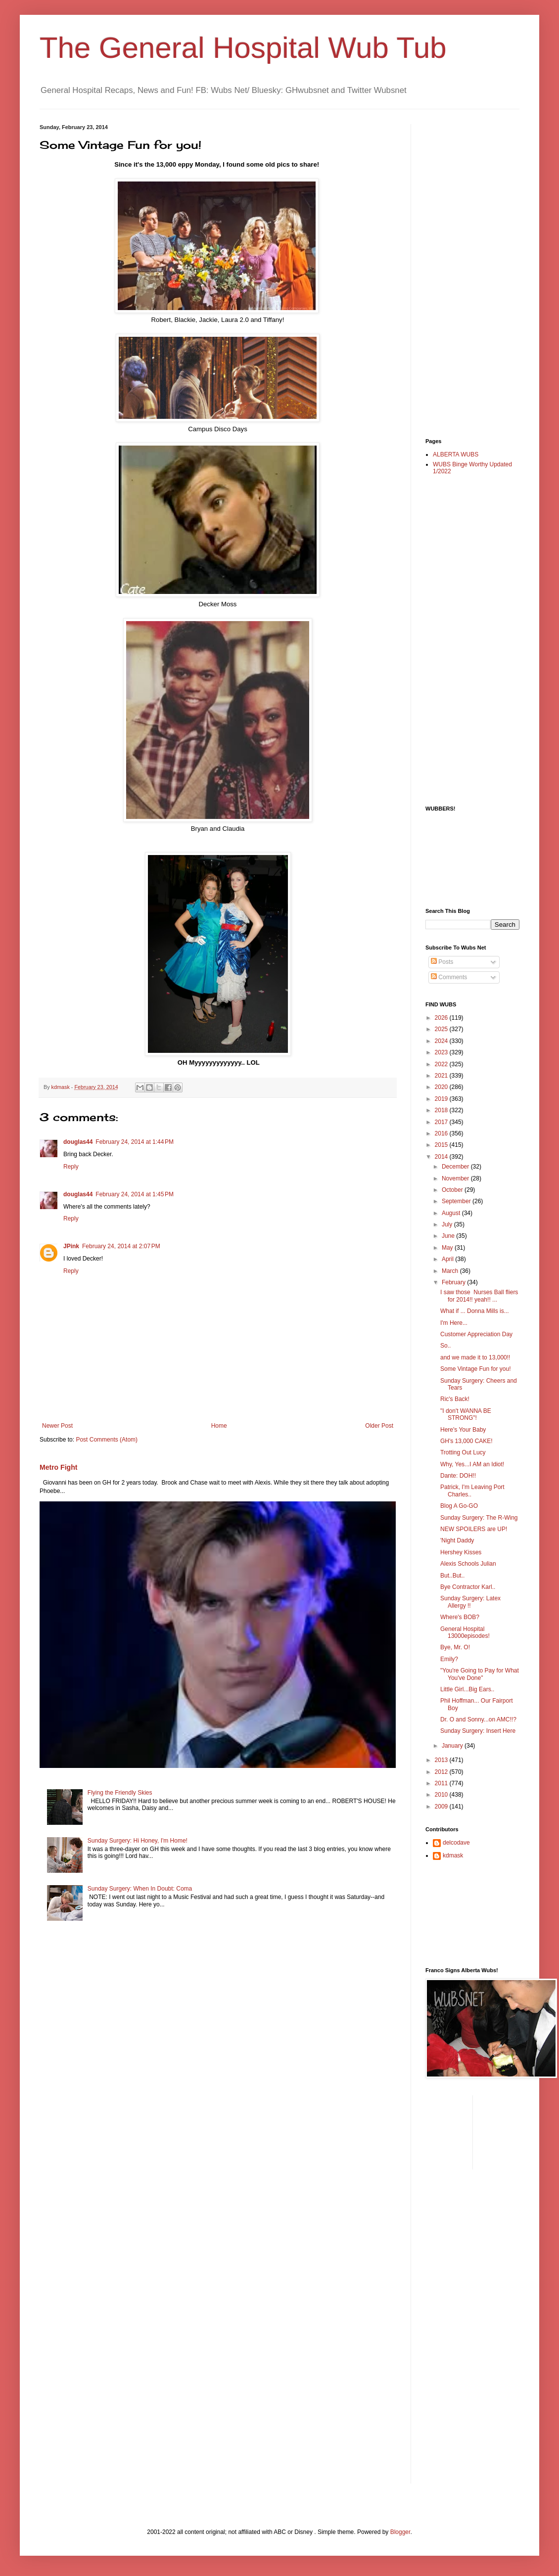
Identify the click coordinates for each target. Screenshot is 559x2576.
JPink (71, 1246)
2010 (442, 1794)
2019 (442, 1098)
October (453, 1189)
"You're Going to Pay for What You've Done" (479, 1674)
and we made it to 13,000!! (475, 1357)
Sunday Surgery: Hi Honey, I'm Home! (137, 1840)
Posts (442, 961)
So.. (445, 1345)
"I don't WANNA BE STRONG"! (465, 1414)
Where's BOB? (459, 1617)
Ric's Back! (454, 1399)
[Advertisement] (465, 272)
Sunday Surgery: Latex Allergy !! (470, 1602)
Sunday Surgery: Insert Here (477, 1730)
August (452, 1213)
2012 (442, 1771)
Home (219, 1425)
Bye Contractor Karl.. (467, 1586)
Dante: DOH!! (458, 1475)
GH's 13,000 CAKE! (466, 1441)
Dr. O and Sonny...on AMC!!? (478, 1719)
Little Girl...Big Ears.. (467, 1689)
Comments (449, 977)
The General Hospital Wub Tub (243, 47)
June (449, 1235)
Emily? (449, 1659)
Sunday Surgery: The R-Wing (479, 1517)
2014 (442, 1156)
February (454, 1282)
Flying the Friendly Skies (120, 1792)
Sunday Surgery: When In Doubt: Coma (140, 1888)
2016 (442, 1133)
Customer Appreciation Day (476, 1334)
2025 (442, 1029)
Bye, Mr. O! (455, 1647)
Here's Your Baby (463, 1429)
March (451, 1270)
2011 (442, 1783)
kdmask (453, 1855)
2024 (442, 1041)
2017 (442, 1122)
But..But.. (452, 1575)
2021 (442, 1075)
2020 (442, 1087)
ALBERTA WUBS (455, 454)
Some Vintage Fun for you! (475, 1368)
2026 (442, 1017)
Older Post (379, 1425)
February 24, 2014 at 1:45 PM (134, 1194)
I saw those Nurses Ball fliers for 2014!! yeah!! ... (479, 1296)
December (456, 1166)
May (448, 1247)
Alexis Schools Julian (468, 1563)
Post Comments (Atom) (107, 1439)
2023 (442, 1052)
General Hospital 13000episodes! (465, 1632)
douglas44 (78, 1141)
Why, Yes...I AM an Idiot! (472, 1464)
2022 (442, 1064)
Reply (71, 1166)
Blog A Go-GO (459, 1505)
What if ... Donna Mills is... (474, 1311)
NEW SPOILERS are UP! (473, 1529)
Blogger (400, 2532)
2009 (442, 1806)
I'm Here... (453, 1322)
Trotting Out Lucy (463, 1452)
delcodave (456, 1842)
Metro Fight (58, 1467)
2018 (442, 1110)
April (448, 1259)
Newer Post (57, 1425)
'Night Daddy (457, 1540)
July (448, 1224)
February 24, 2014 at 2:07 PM (121, 1246)
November (456, 1178)
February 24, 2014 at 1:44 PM (134, 1141)
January (453, 1745)
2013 (442, 1760)
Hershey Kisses (460, 1552)
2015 (442, 1144)
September (457, 1201)
